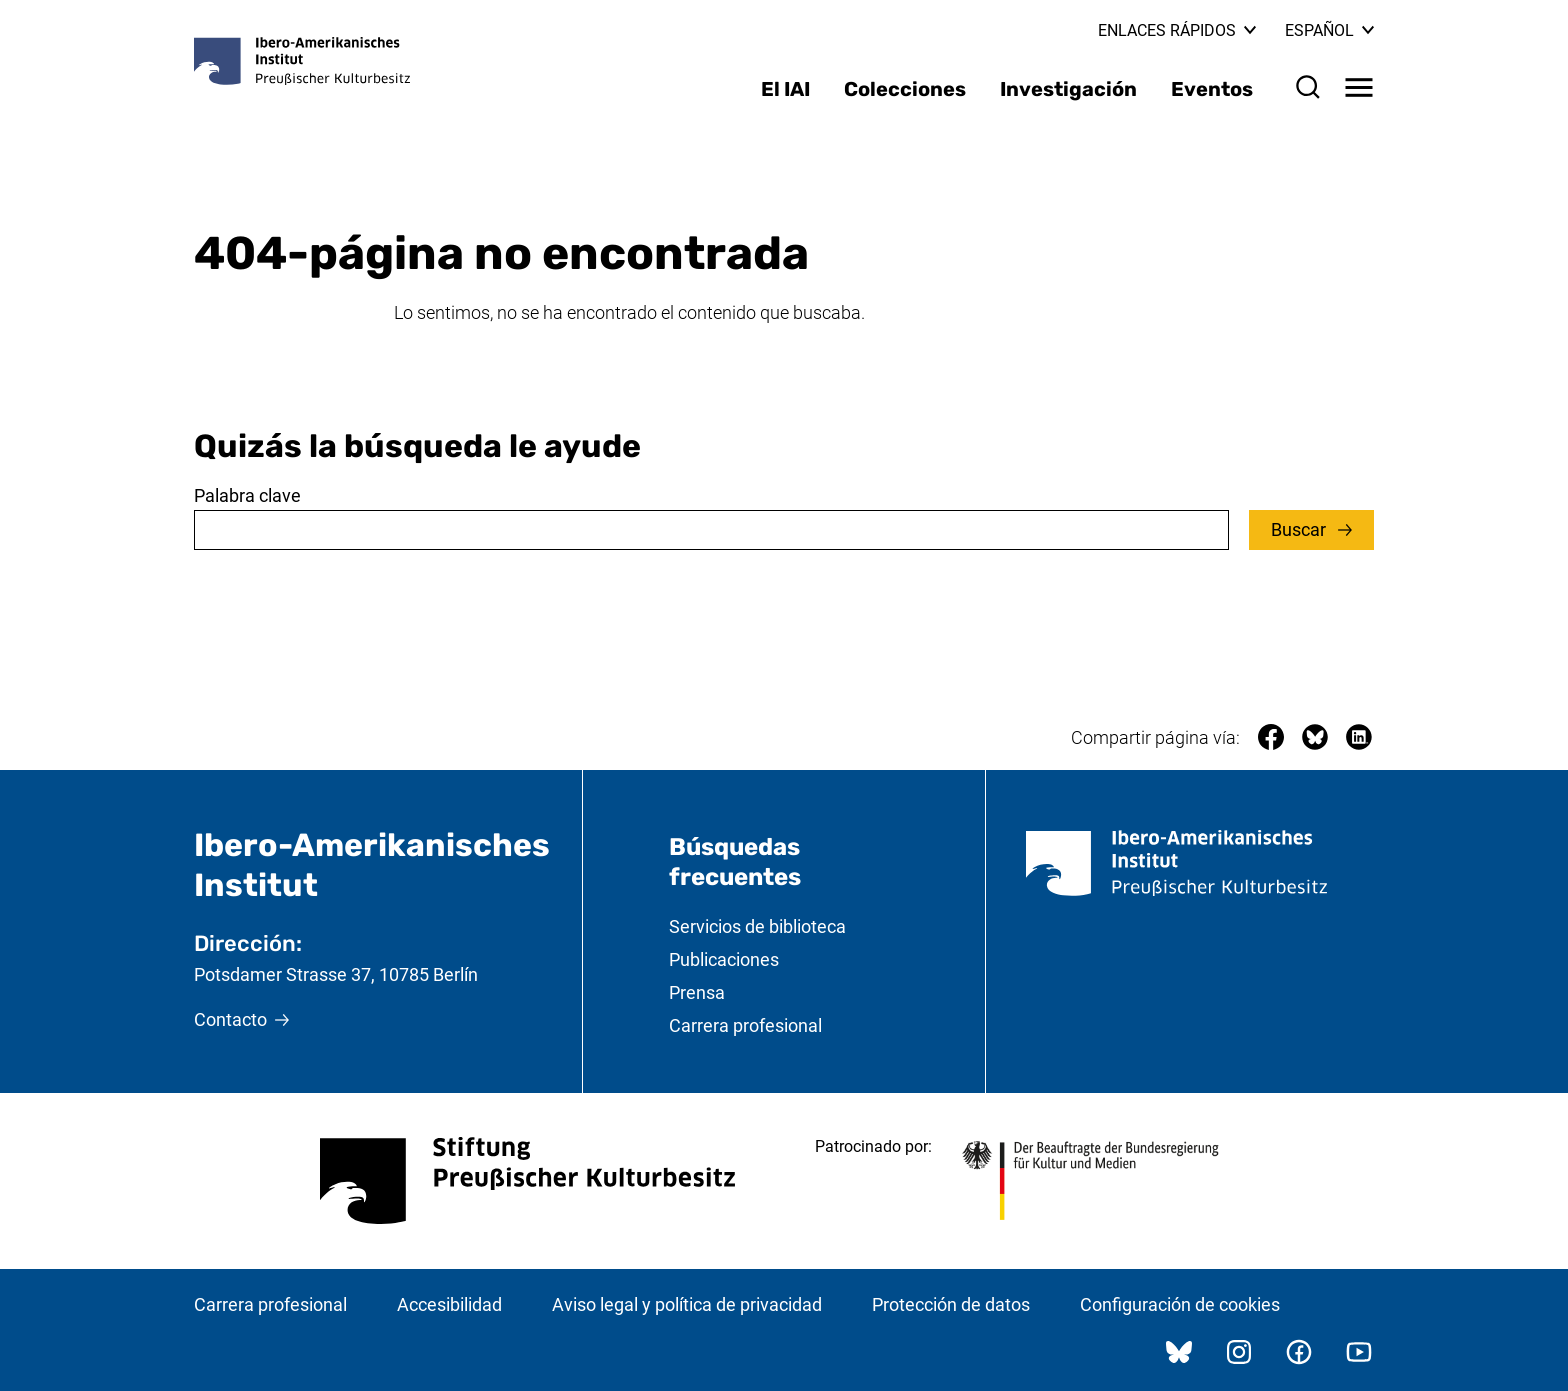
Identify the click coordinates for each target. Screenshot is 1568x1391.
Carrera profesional (745, 1025)
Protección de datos (951, 1304)
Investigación (1068, 89)
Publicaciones (724, 959)
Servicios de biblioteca (757, 926)
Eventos (1212, 89)
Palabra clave (247, 495)
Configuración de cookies (1180, 1304)
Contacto (230, 1019)
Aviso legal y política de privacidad (687, 1304)
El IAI (785, 89)
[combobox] (711, 530)
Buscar (1300, 529)
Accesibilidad (449, 1304)
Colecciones (905, 89)
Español (1329, 30)
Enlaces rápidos (1177, 30)
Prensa (697, 992)
